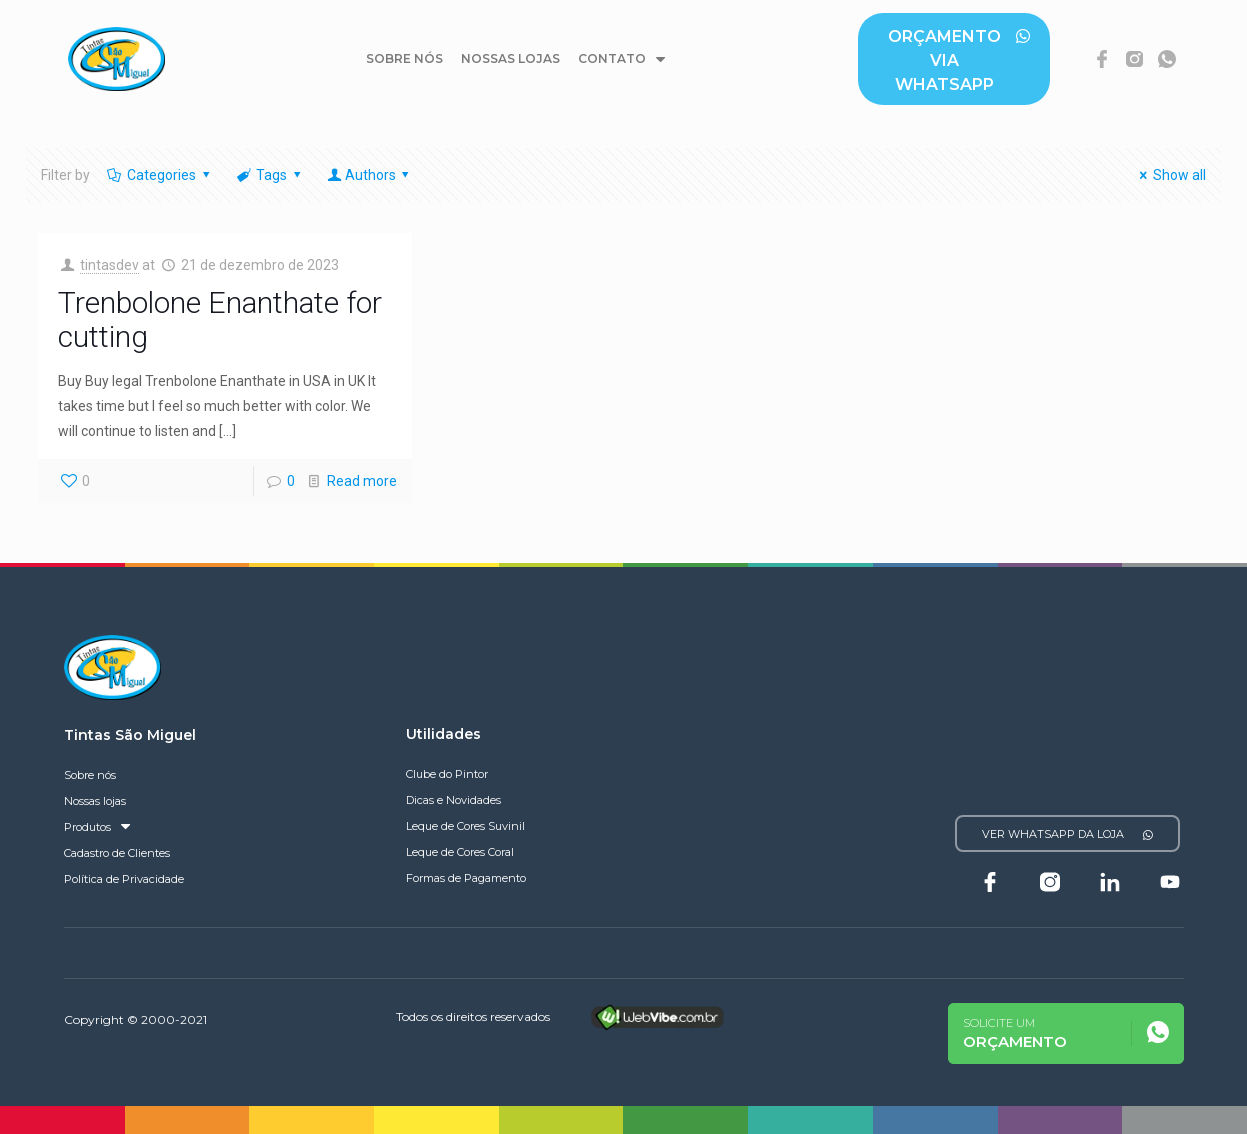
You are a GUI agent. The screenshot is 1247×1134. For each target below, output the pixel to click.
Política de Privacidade (124, 879)
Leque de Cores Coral (460, 852)
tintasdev (109, 265)
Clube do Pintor (447, 774)
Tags (270, 175)
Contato (621, 59)
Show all (1170, 175)
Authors (370, 175)
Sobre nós (404, 58)
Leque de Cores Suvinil (465, 826)
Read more (362, 481)
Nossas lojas (510, 58)
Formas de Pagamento (466, 878)
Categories (160, 175)
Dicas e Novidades (453, 800)
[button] (953, 59)
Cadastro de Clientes (117, 853)
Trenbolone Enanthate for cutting (220, 319)
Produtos (97, 827)
